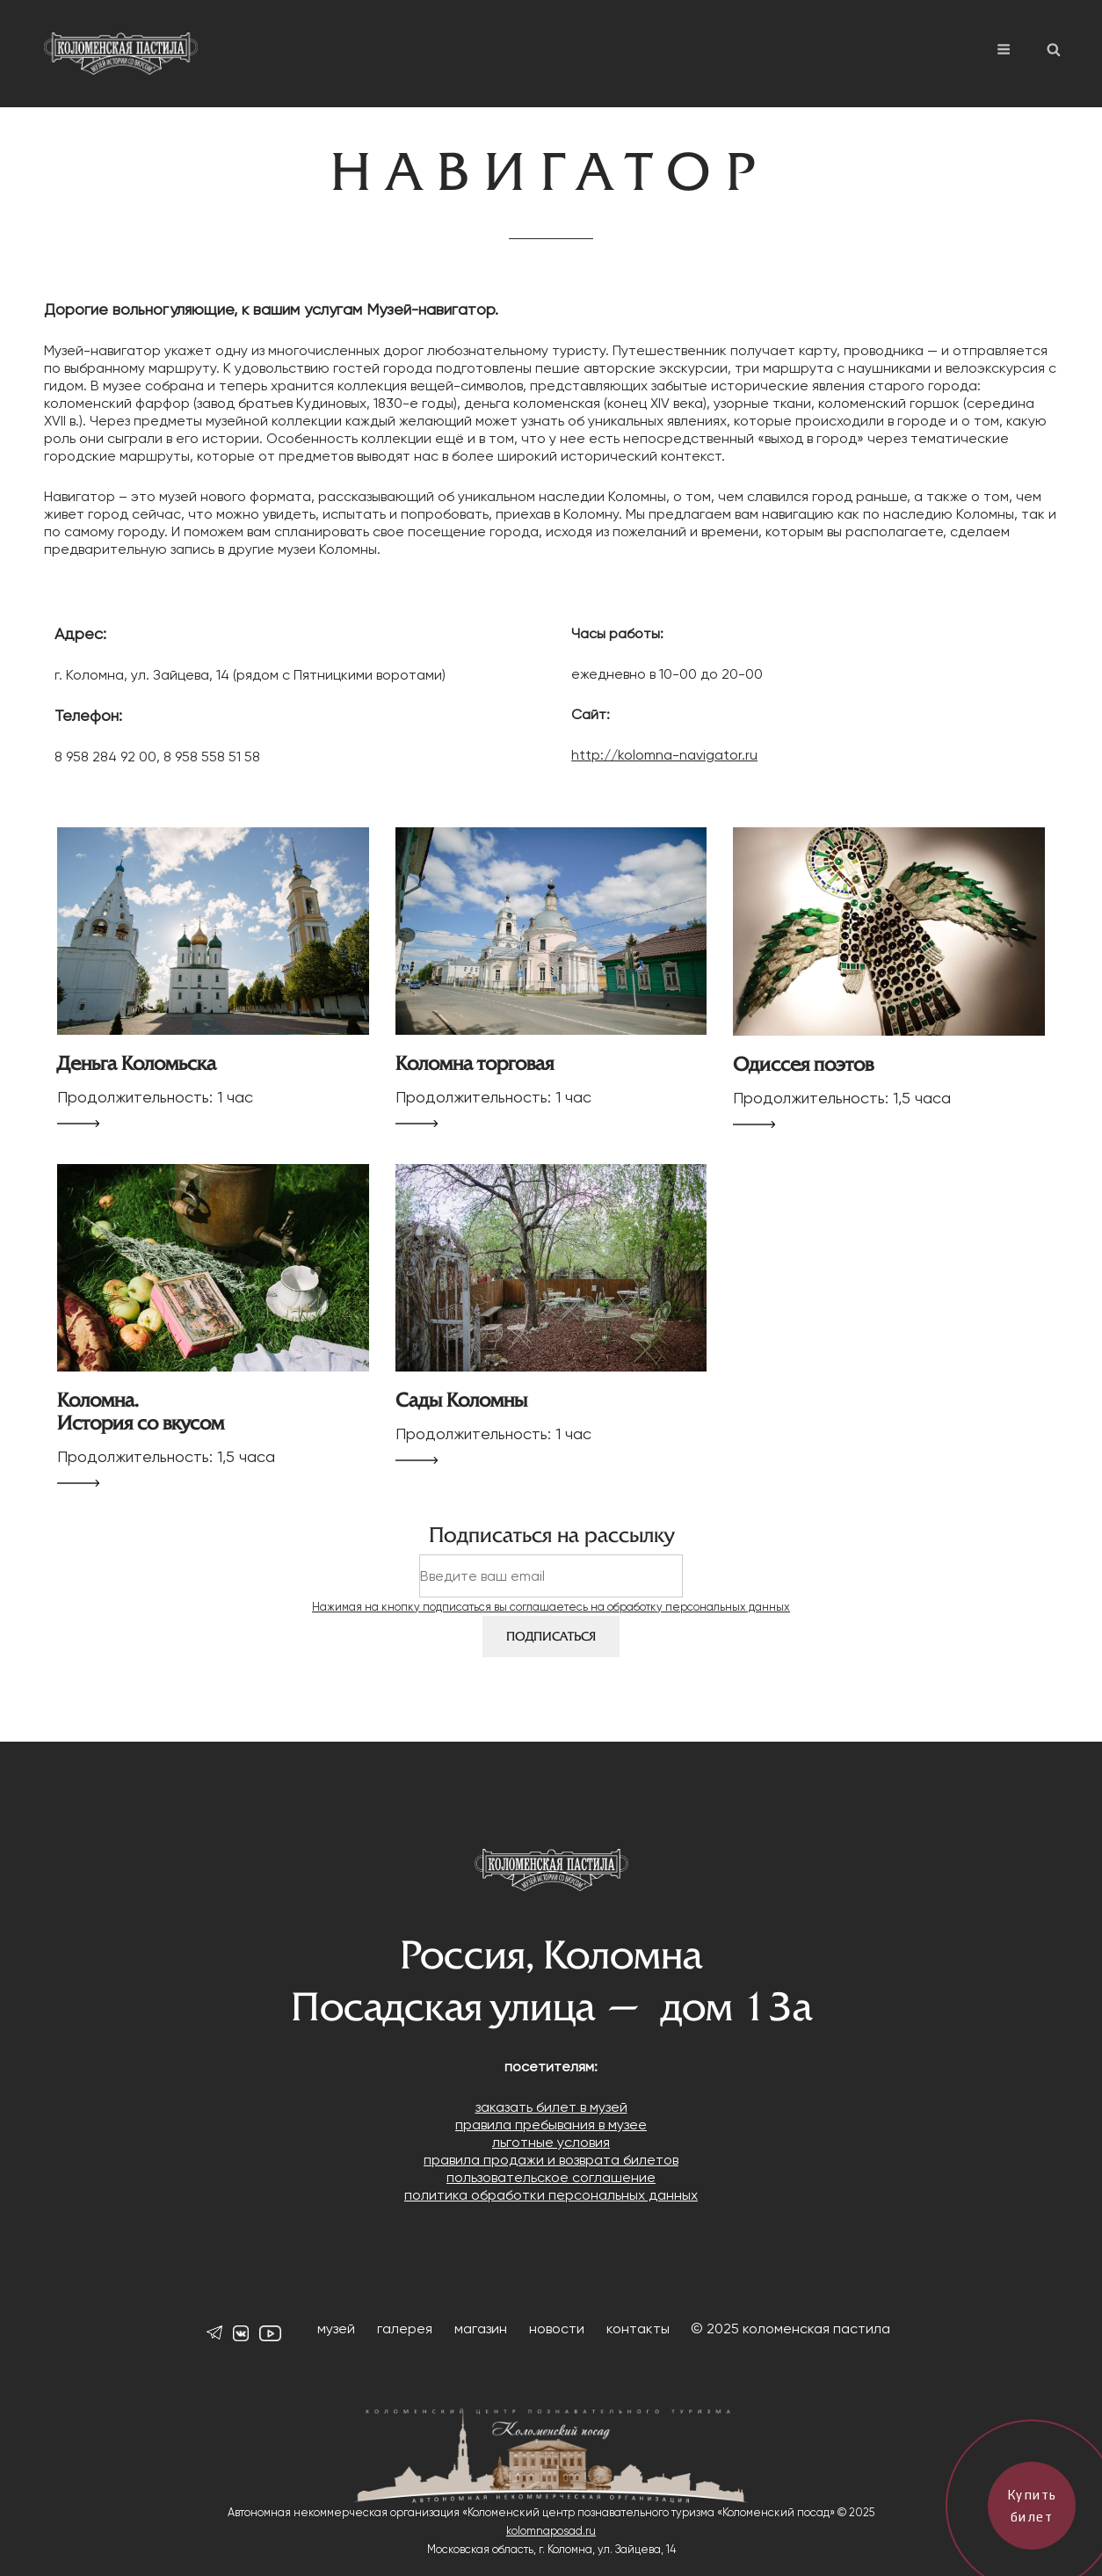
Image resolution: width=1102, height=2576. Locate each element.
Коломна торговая (474, 1063)
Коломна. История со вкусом (140, 1412)
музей (336, 2328)
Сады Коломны (461, 1400)
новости (556, 2328)
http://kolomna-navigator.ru (664, 754)
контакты (638, 2328)
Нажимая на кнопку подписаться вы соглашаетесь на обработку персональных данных (551, 1606)
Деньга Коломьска (136, 1063)
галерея (404, 2328)
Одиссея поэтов (803, 1064)
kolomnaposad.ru (551, 2530)
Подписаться (551, 1636)
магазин (480, 2328)
